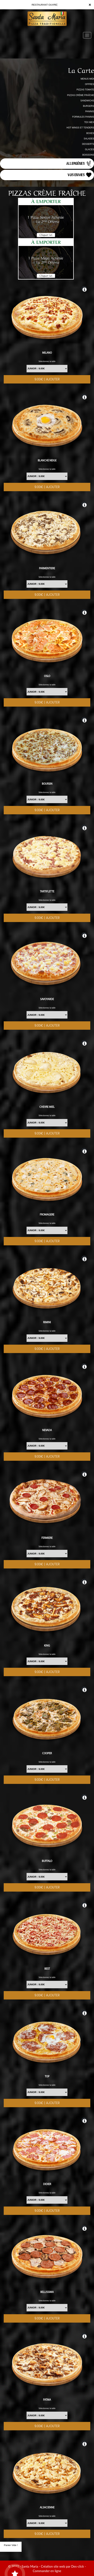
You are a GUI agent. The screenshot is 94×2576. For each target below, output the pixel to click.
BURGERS (88, 106)
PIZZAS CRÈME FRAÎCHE (80, 95)
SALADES (89, 138)
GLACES (89, 149)
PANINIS (89, 111)
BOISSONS (88, 155)
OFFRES (89, 84)
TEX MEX (89, 122)
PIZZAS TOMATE (85, 89)
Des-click (77, 2566)
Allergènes (79, 163)
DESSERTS (88, 144)
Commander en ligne (47, 2571)
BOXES (90, 133)
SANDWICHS (87, 100)
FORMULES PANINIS (83, 117)
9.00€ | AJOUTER (47, 381)
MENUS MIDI (87, 79)
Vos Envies (80, 175)
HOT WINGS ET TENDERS (80, 127)
